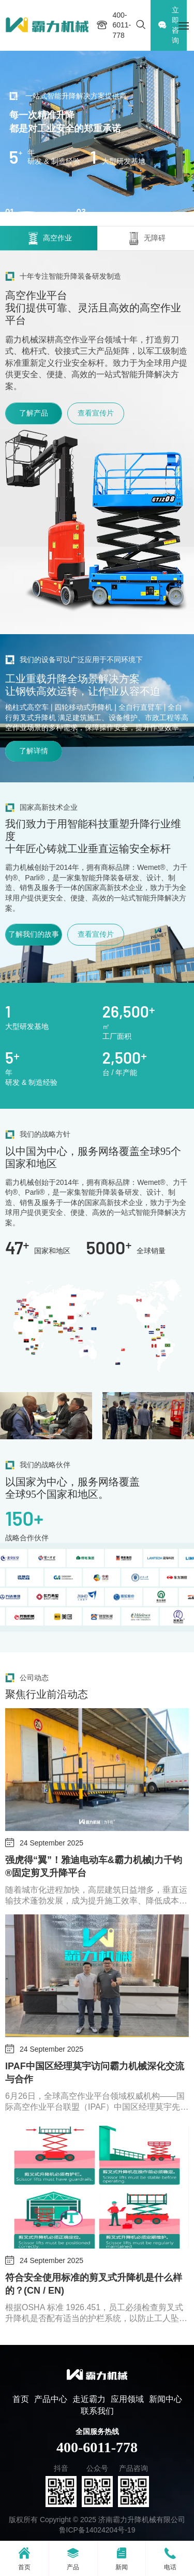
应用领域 (127, 2399)
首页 (20, 2399)
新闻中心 (165, 2399)
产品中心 (50, 2399)
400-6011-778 (97, 2447)
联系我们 (97, 2411)
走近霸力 (89, 2399)
